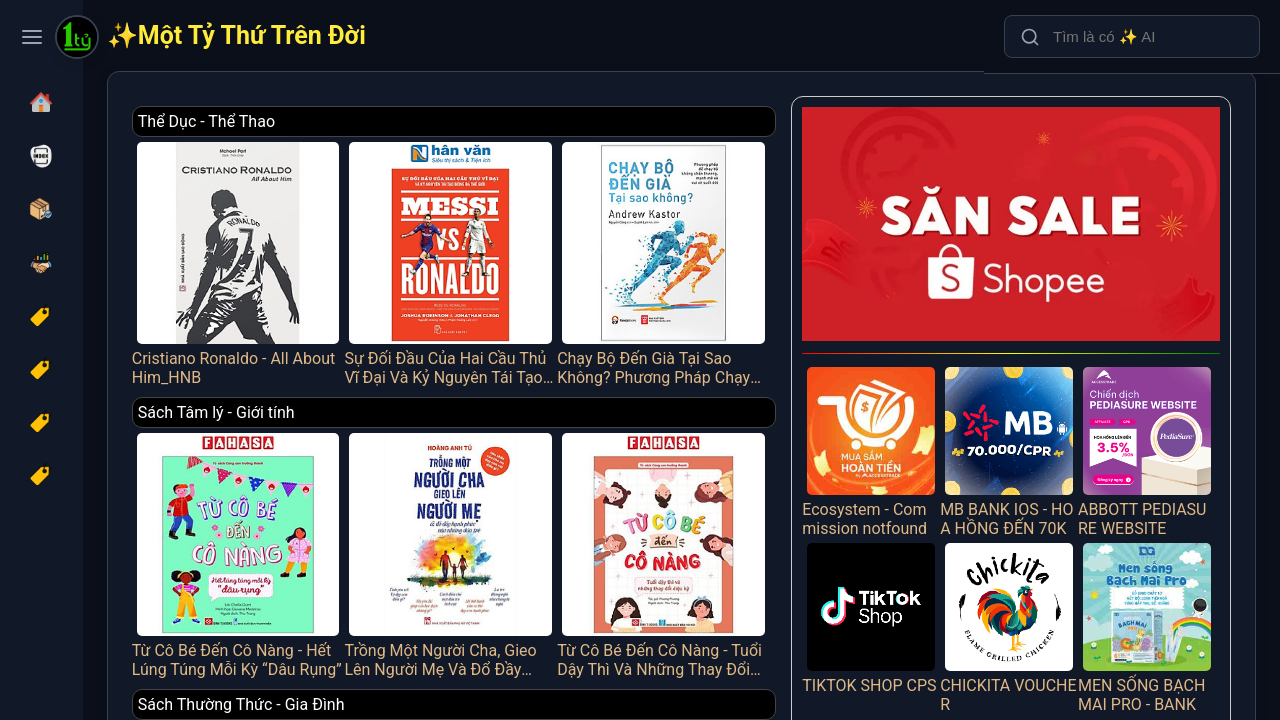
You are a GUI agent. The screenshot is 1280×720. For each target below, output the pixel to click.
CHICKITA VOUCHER (1040, 559)
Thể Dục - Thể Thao (363, 121)
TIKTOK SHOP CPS (923, 559)
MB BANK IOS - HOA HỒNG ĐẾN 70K (1040, 404)
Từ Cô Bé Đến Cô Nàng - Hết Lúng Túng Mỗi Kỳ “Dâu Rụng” (380, 507)
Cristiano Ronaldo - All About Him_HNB (380, 247)
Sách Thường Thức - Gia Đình (398, 642)
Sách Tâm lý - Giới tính (373, 381)
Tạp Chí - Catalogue (364, 683)
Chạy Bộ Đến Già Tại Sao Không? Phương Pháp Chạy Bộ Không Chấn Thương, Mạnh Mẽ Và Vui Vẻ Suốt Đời (743, 247)
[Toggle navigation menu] (32, 37)
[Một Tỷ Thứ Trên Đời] (77, 39)
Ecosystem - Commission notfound (923, 404)
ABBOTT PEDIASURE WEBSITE (1157, 404)
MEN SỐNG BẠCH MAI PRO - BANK (1157, 559)
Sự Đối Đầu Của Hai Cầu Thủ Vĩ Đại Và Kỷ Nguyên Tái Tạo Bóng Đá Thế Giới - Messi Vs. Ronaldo (562, 247)
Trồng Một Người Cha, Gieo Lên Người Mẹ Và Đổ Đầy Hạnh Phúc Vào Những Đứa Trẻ (562, 507)
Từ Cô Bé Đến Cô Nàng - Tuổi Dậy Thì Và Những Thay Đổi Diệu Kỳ (743, 507)
